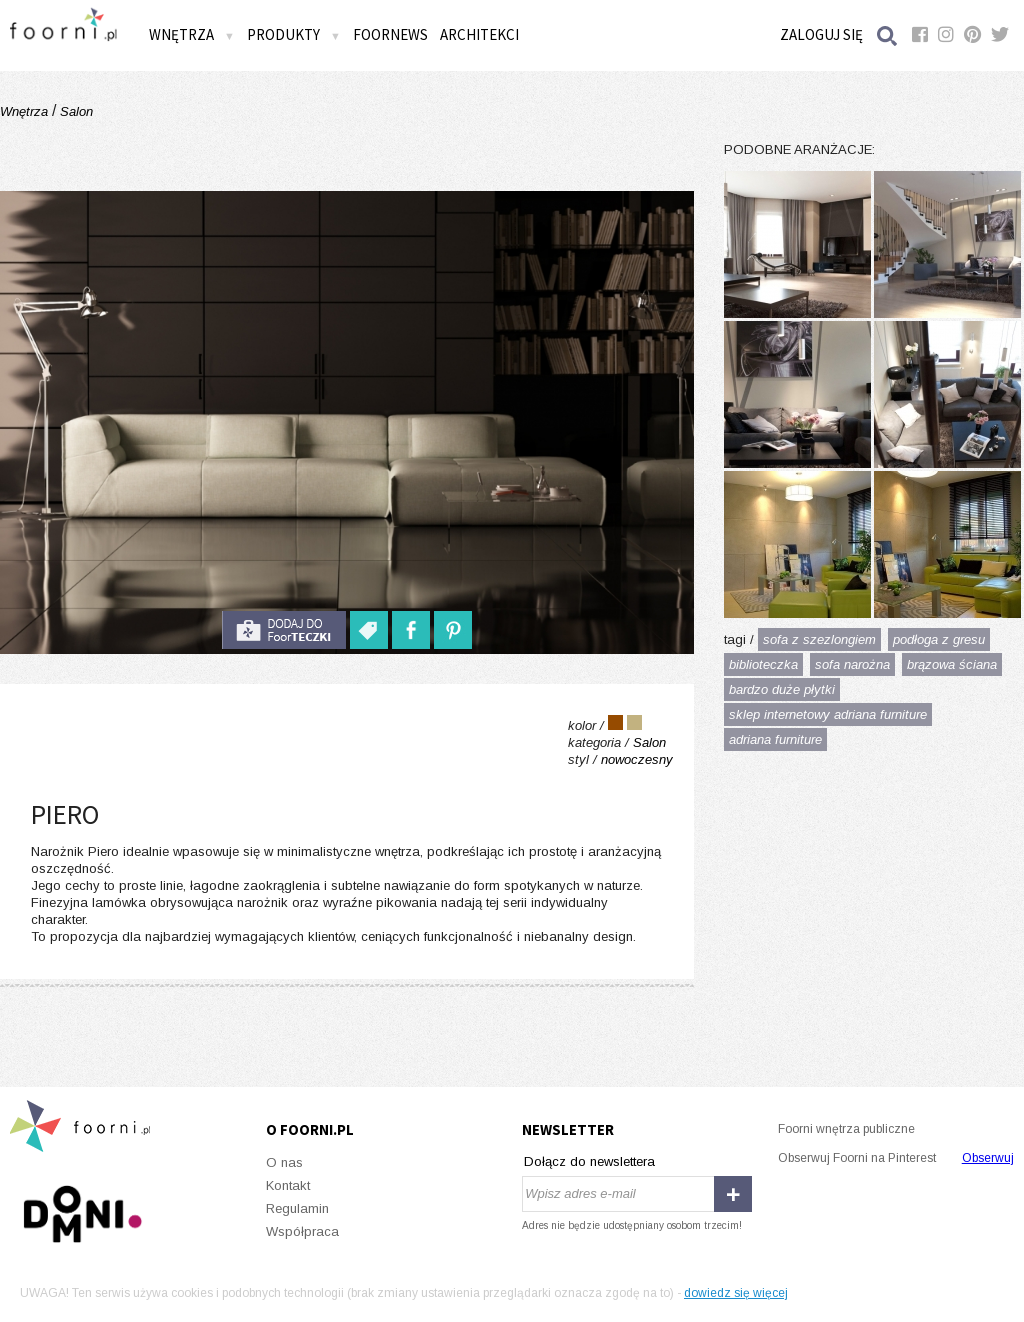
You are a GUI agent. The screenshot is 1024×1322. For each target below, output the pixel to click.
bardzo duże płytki (782, 689)
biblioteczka (763, 664)
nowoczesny (637, 759)
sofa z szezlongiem (819, 639)
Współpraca (302, 1231)
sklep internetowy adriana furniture (828, 714)
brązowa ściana (952, 664)
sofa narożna (852, 664)
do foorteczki (284, 630)
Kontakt (288, 1185)
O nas (284, 1162)
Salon (74, 111)
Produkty (294, 34)
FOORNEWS (390, 34)
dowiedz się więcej (736, 1293)
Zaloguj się (821, 34)
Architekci (479, 34)
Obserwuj (988, 1158)
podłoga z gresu (939, 639)
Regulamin (297, 1208)
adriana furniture (775, 739)
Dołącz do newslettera (589, 1161)
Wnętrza (192, 34)
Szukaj (888, 35)
